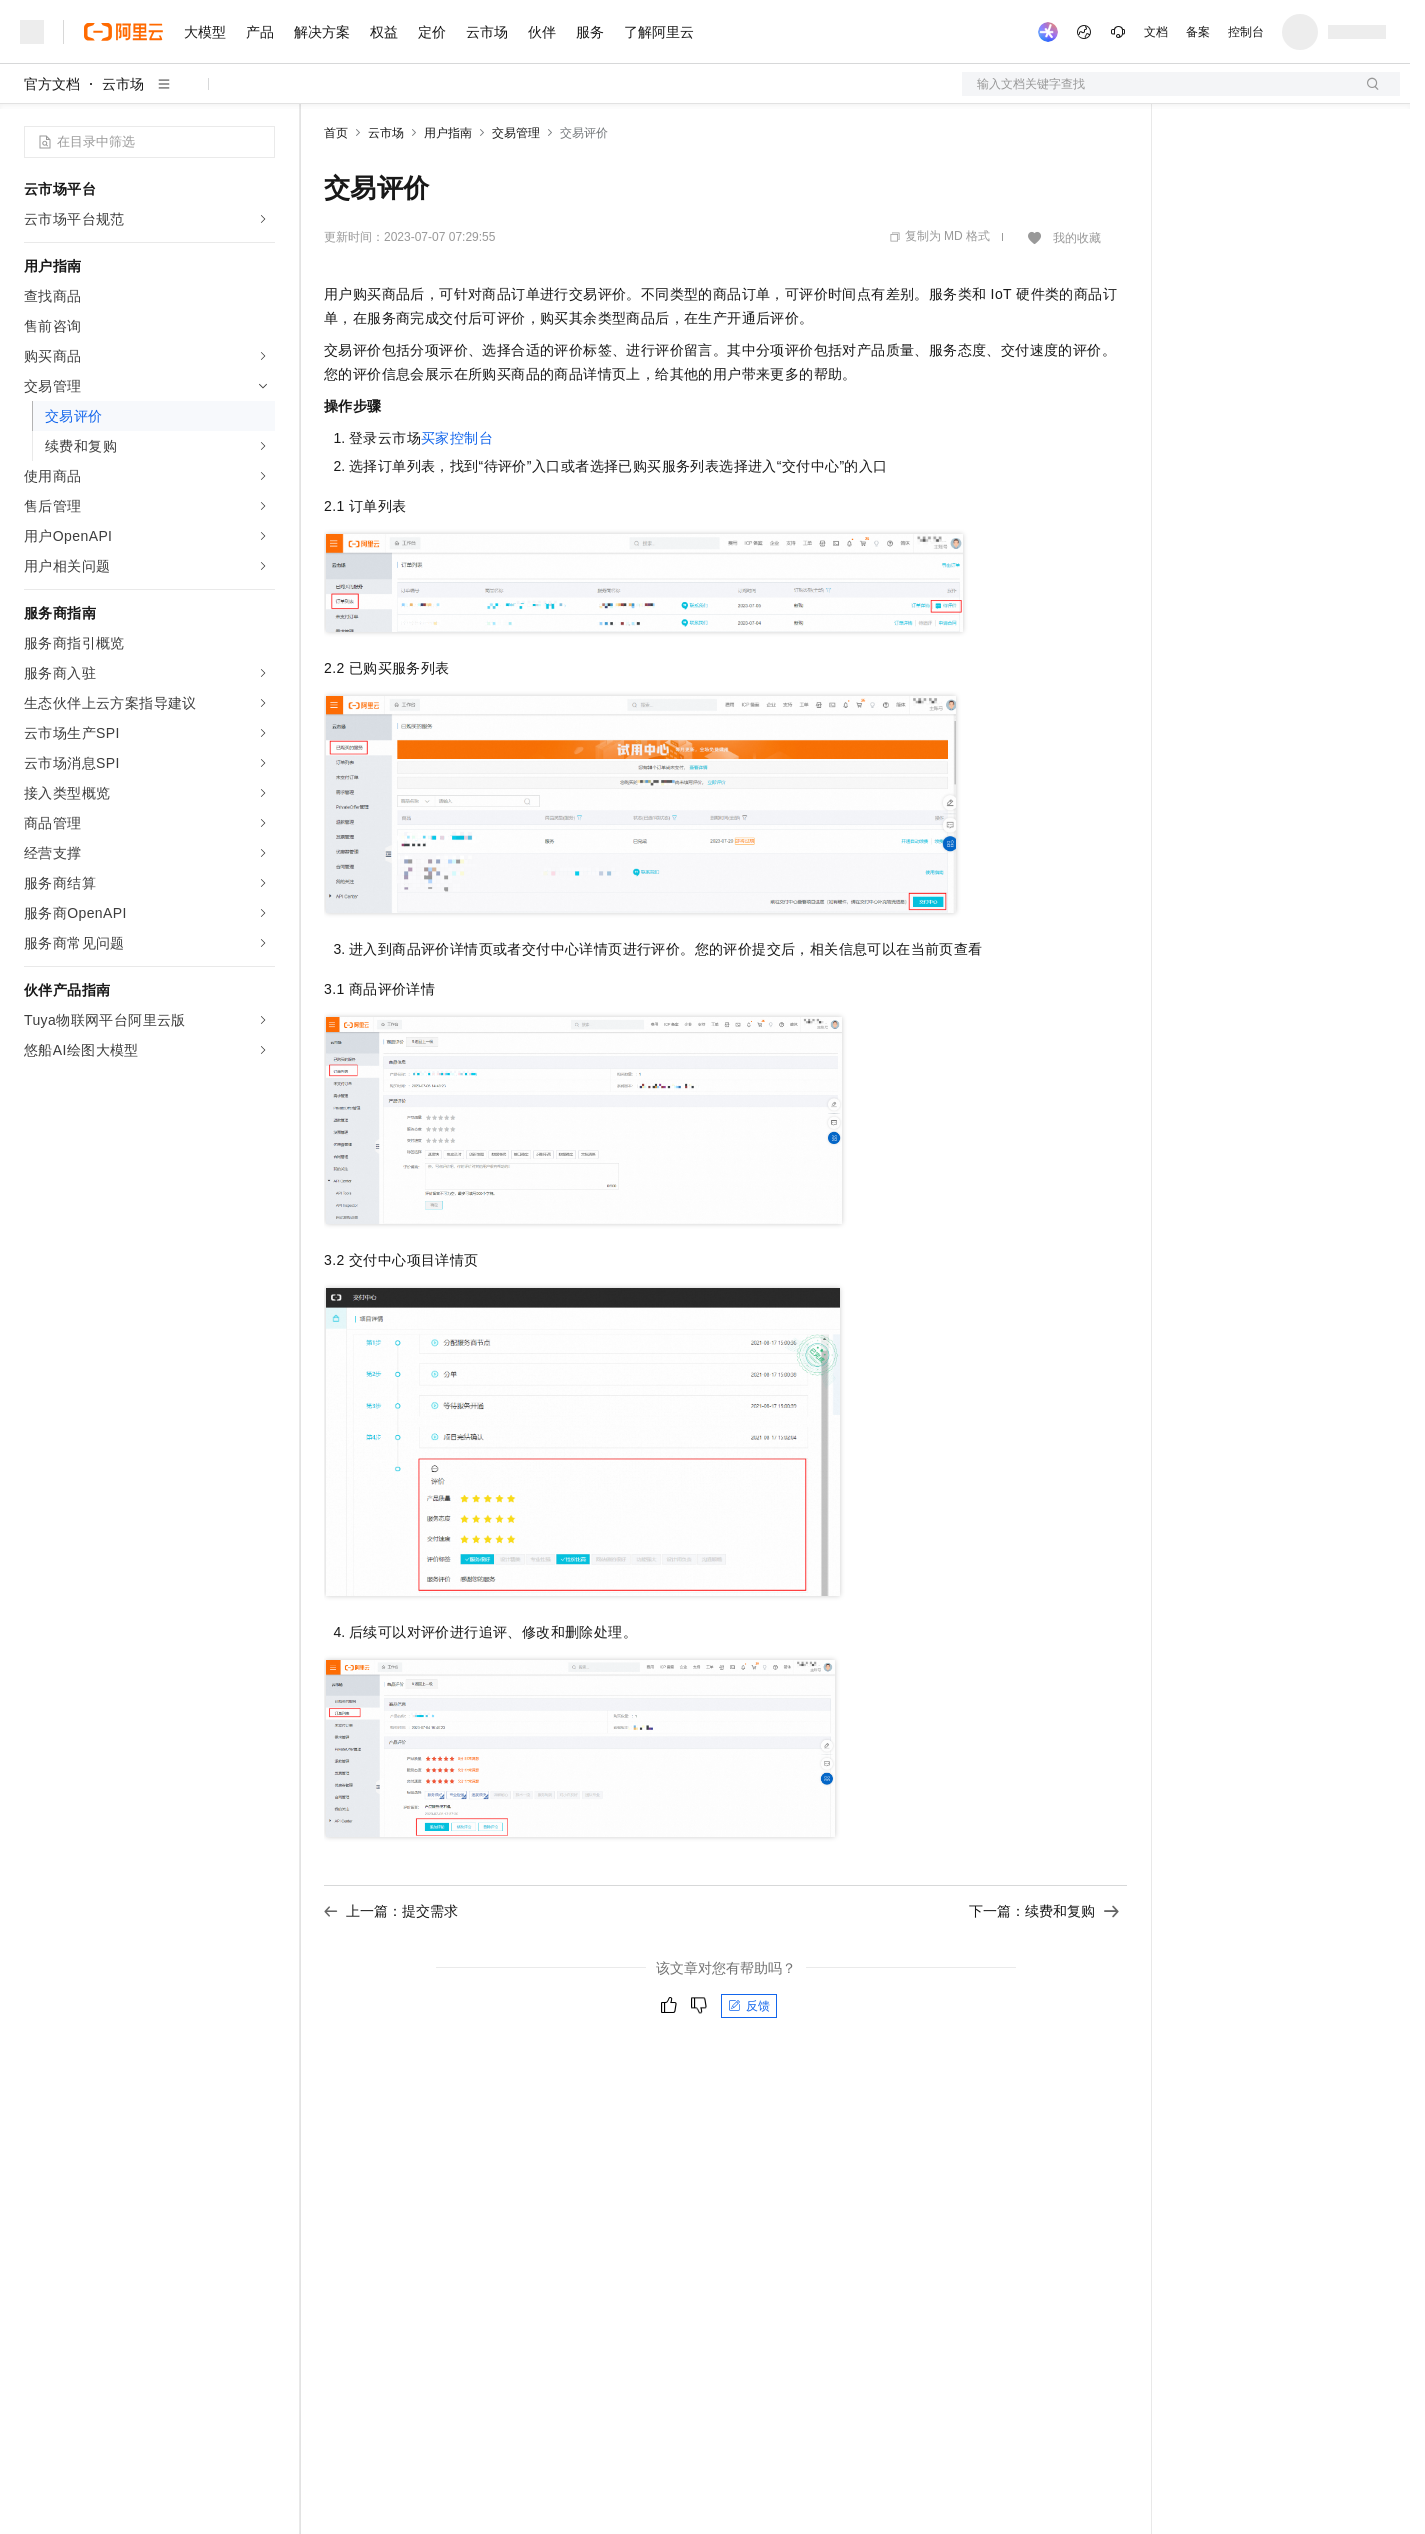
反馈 (749, 2006)
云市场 (487, 32)
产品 (260, 32)
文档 (1156, 32)
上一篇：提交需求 (391, 1911)
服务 (590, 32)
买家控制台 (457, 438)
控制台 (1246, 32)
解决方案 (322, 32)
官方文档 (52, 84)
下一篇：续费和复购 (1044, 1911)
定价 (432, 32)
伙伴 (542, 32)
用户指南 (448, 133)
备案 (1198, 32)
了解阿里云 (659, 32)
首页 (336, 133)
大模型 (205, 32)
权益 (384, 32)
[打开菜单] (32, 32)
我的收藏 (1077, 238)
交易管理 (516, 133)
